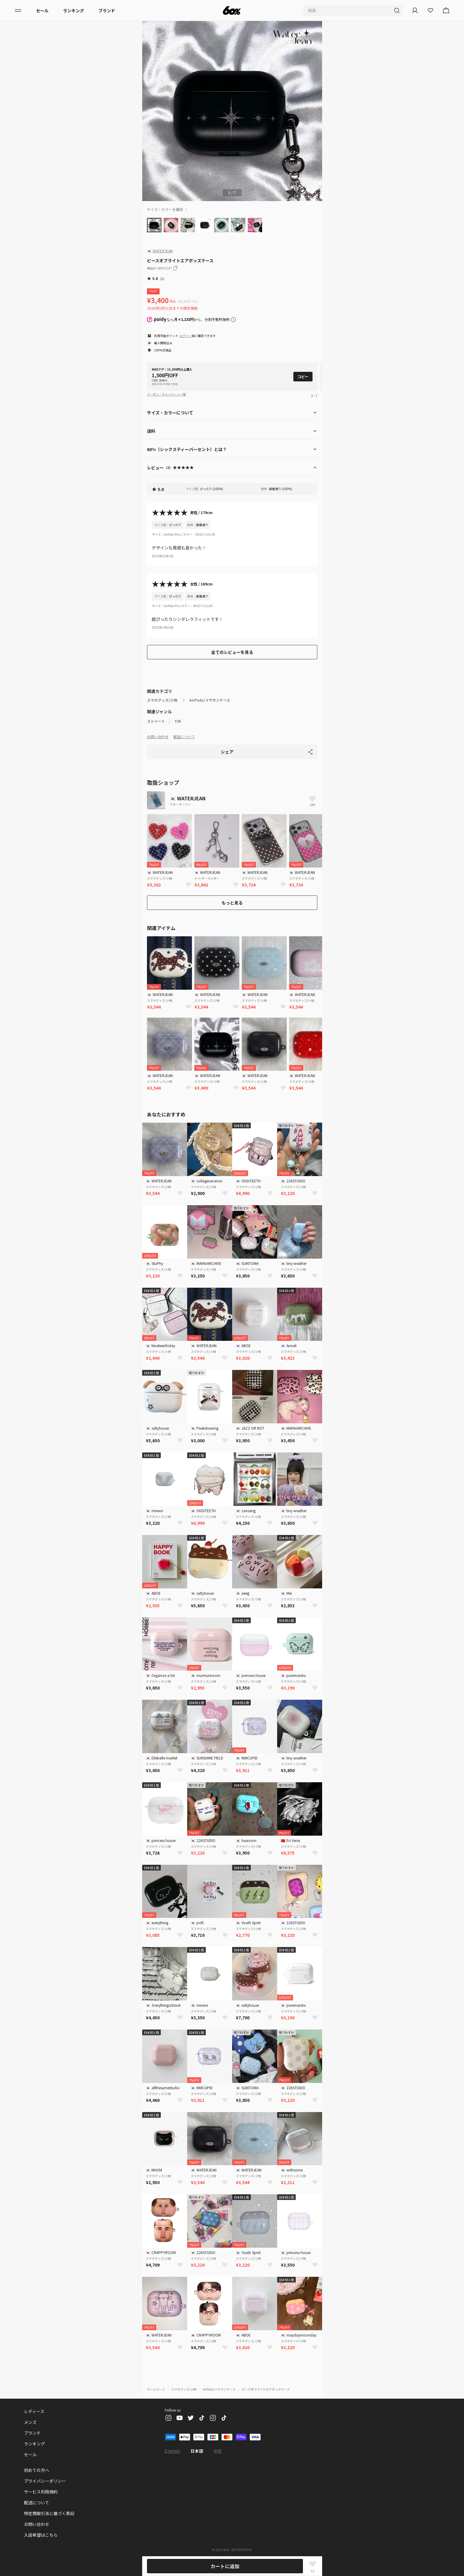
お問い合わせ (158, 736)
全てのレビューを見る (232, 652)
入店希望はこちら (41, 2535)
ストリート (156, 721)
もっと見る (232, 903)
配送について (184, 736)
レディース (34, 2411)
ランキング (73, 11)
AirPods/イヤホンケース (209, 700)
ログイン (186, 335)
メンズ (30, 2422)
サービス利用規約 (41, 2492)
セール (42, 11)
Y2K (178, 721)
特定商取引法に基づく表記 (49, 2513)
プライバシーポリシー (45, 2481)
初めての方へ (36, 2470)
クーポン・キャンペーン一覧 (166, 394)
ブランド (106, 11)
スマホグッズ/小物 (162, 700)
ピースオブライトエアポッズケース (266, 2389)
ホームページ (156, 2389)
